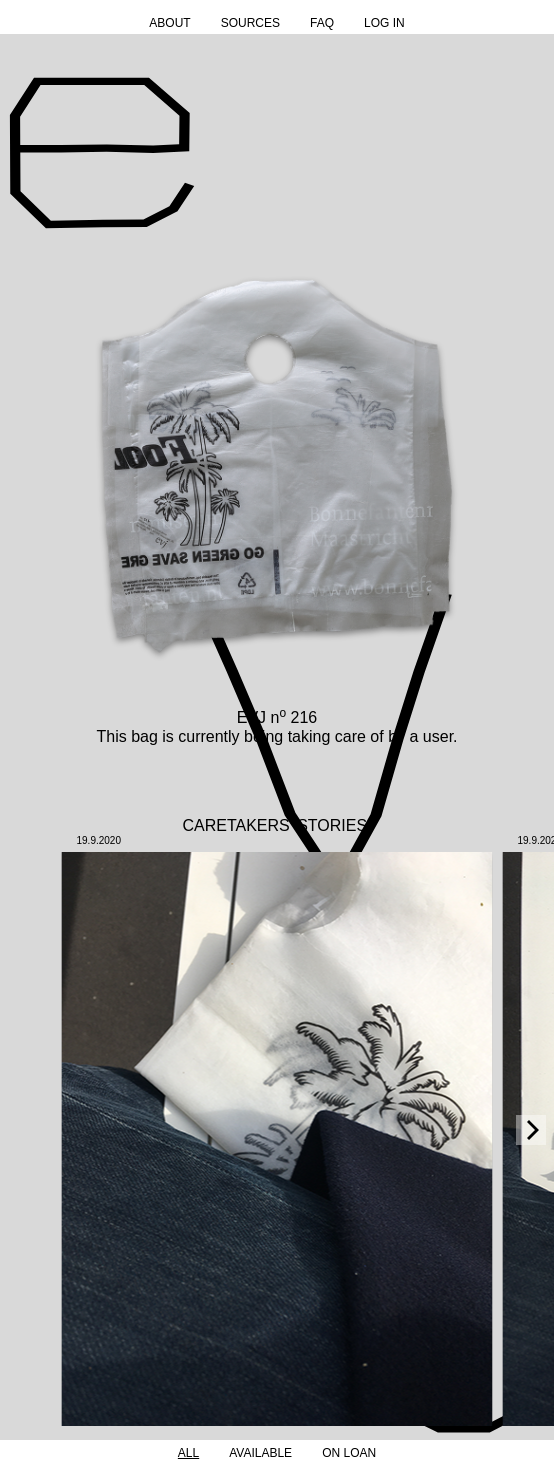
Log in (384, 23)
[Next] (531, 1130)
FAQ (322, 23)
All (188, 1453)
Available (260, 1453)
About (169, 23)
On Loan (349, 1453)
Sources (250, 23)
